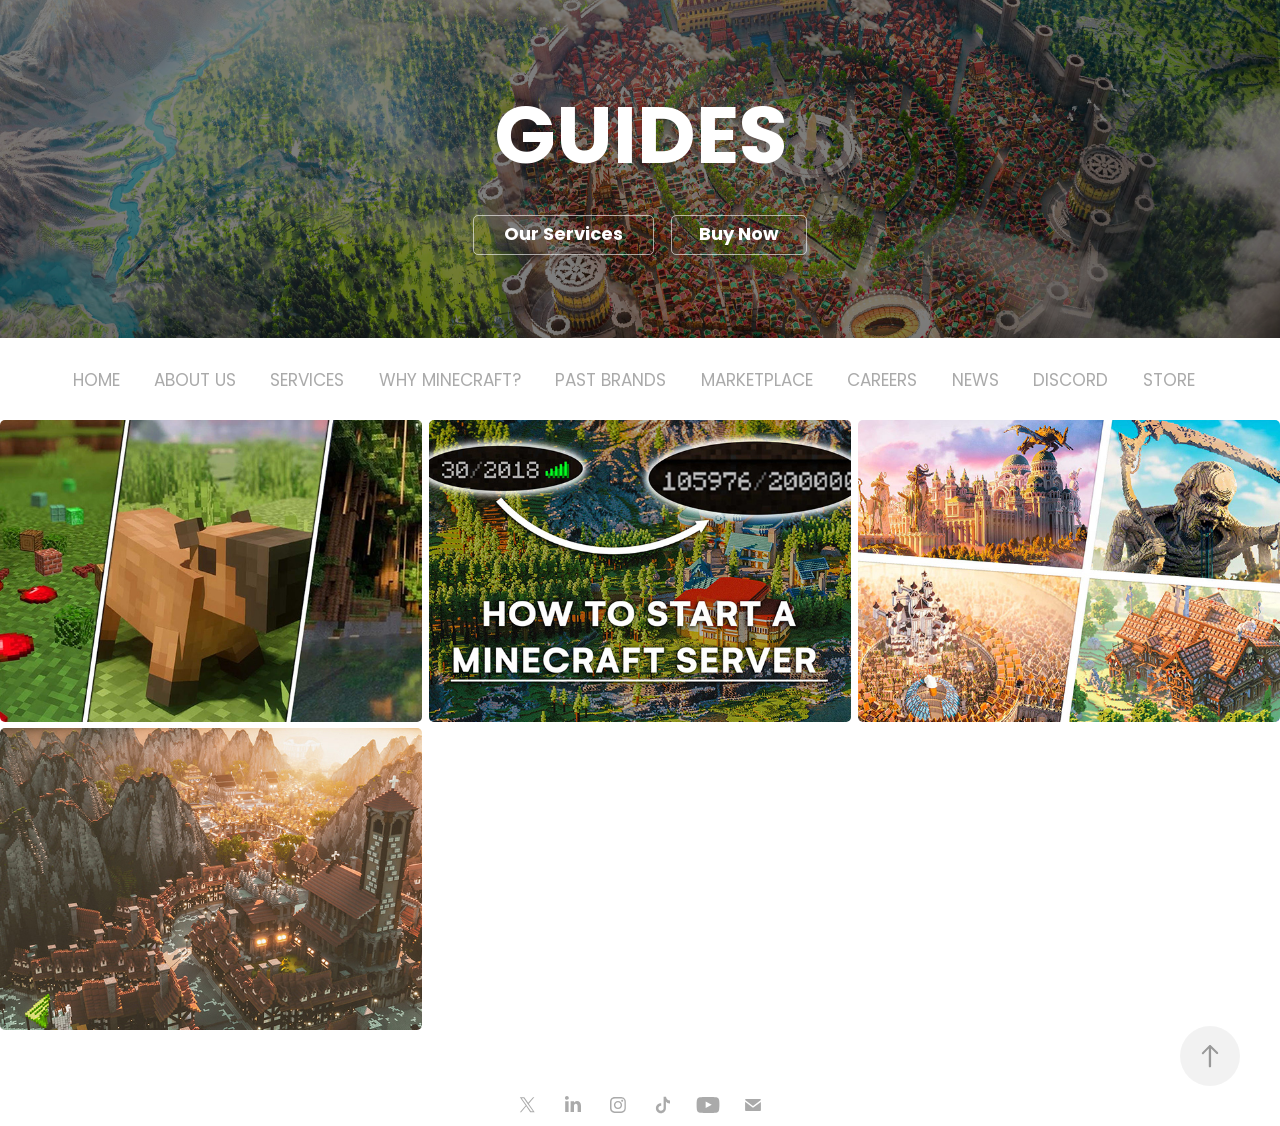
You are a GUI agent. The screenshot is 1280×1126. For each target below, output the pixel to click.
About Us (195, 382)
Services (307, 382)
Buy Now (739, 235)
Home (96, 382)
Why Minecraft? (450, 382)
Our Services (563, 235)
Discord (1070, 382)
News (975, 382)
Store (1169, 382)
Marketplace (757, 382)
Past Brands (610, 382)
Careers (882, 382)
